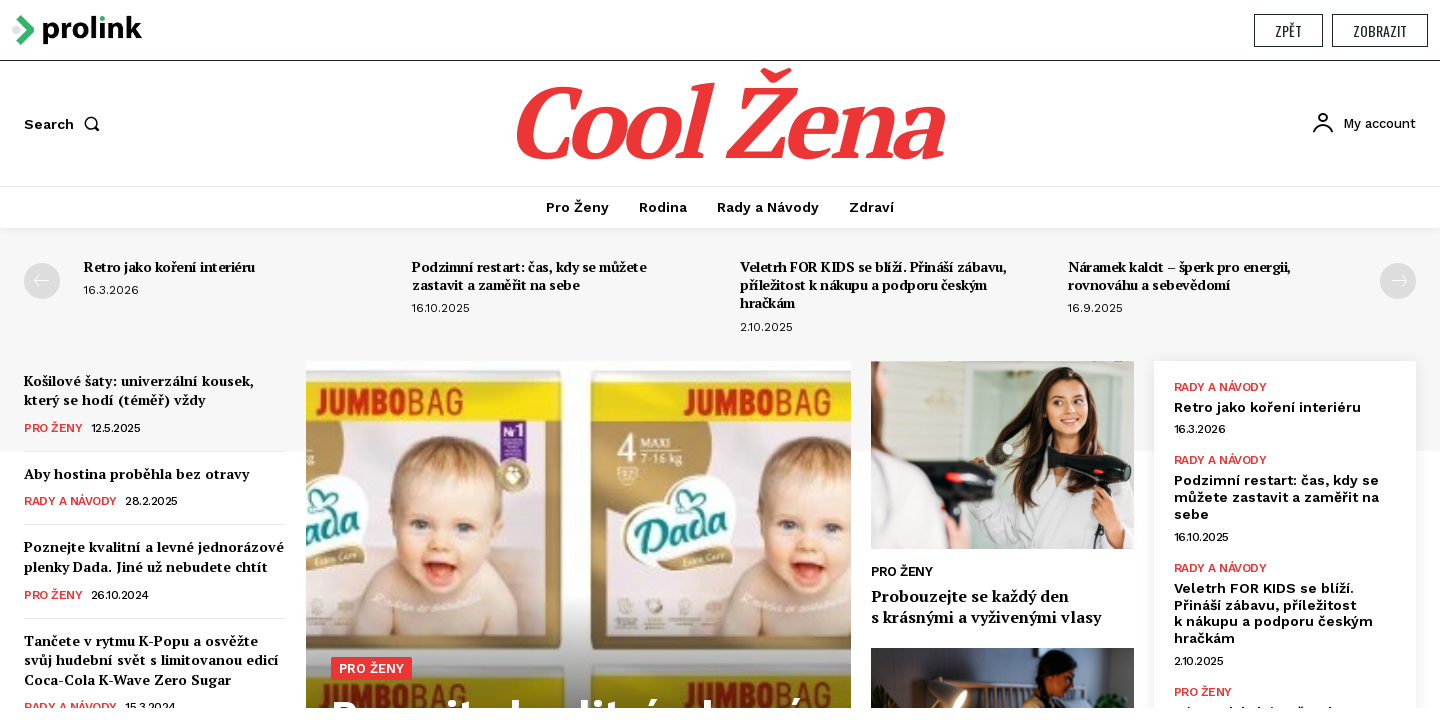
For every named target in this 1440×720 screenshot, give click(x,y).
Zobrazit (1380, 30)
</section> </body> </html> (720, 384)
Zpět (1288, 30)
